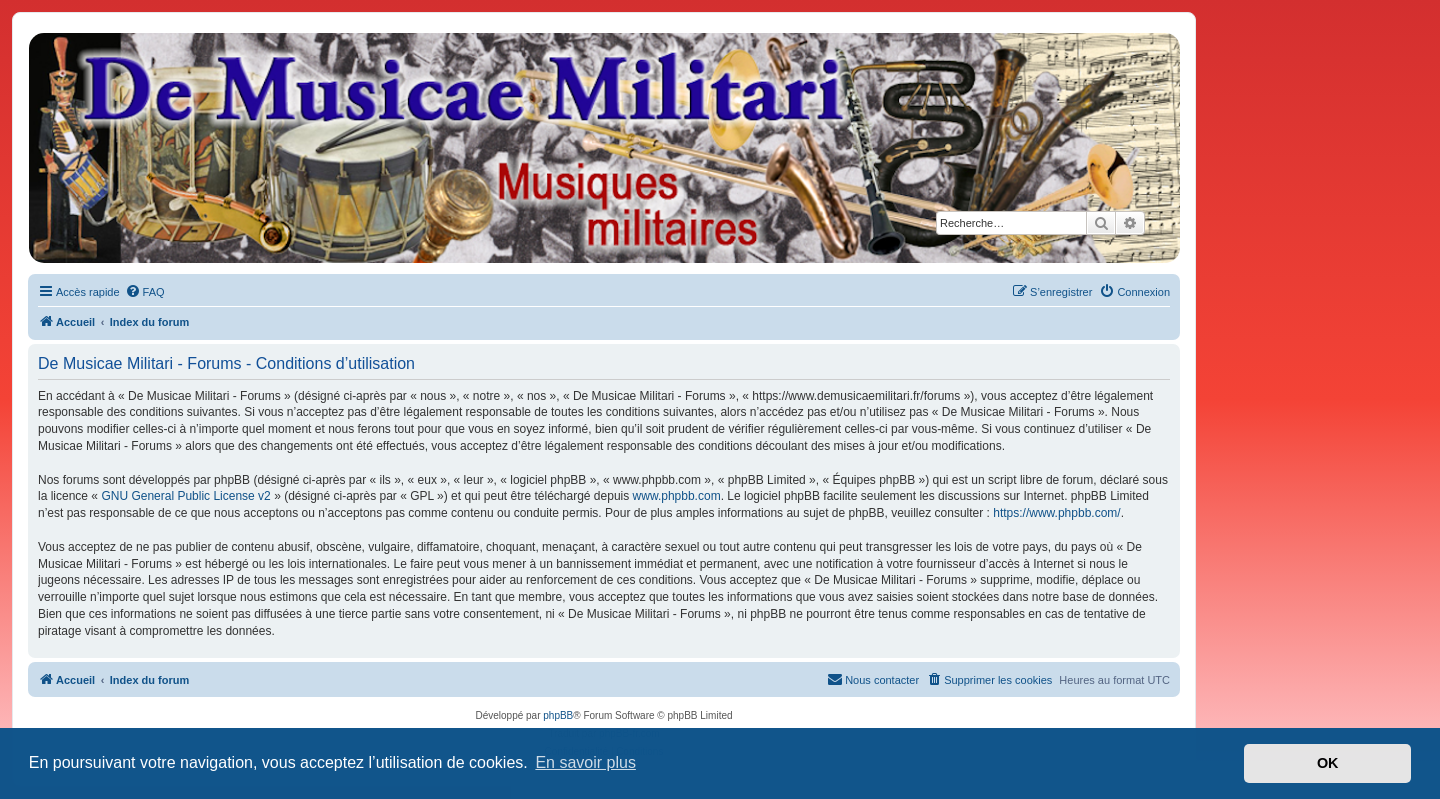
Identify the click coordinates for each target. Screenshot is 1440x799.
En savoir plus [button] (585, 762)
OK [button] (1328, 763)
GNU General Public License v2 (185, 496)
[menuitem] (145, 292)
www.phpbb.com (677, 496)
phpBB (558, 715)
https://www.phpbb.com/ (1056, 513)
